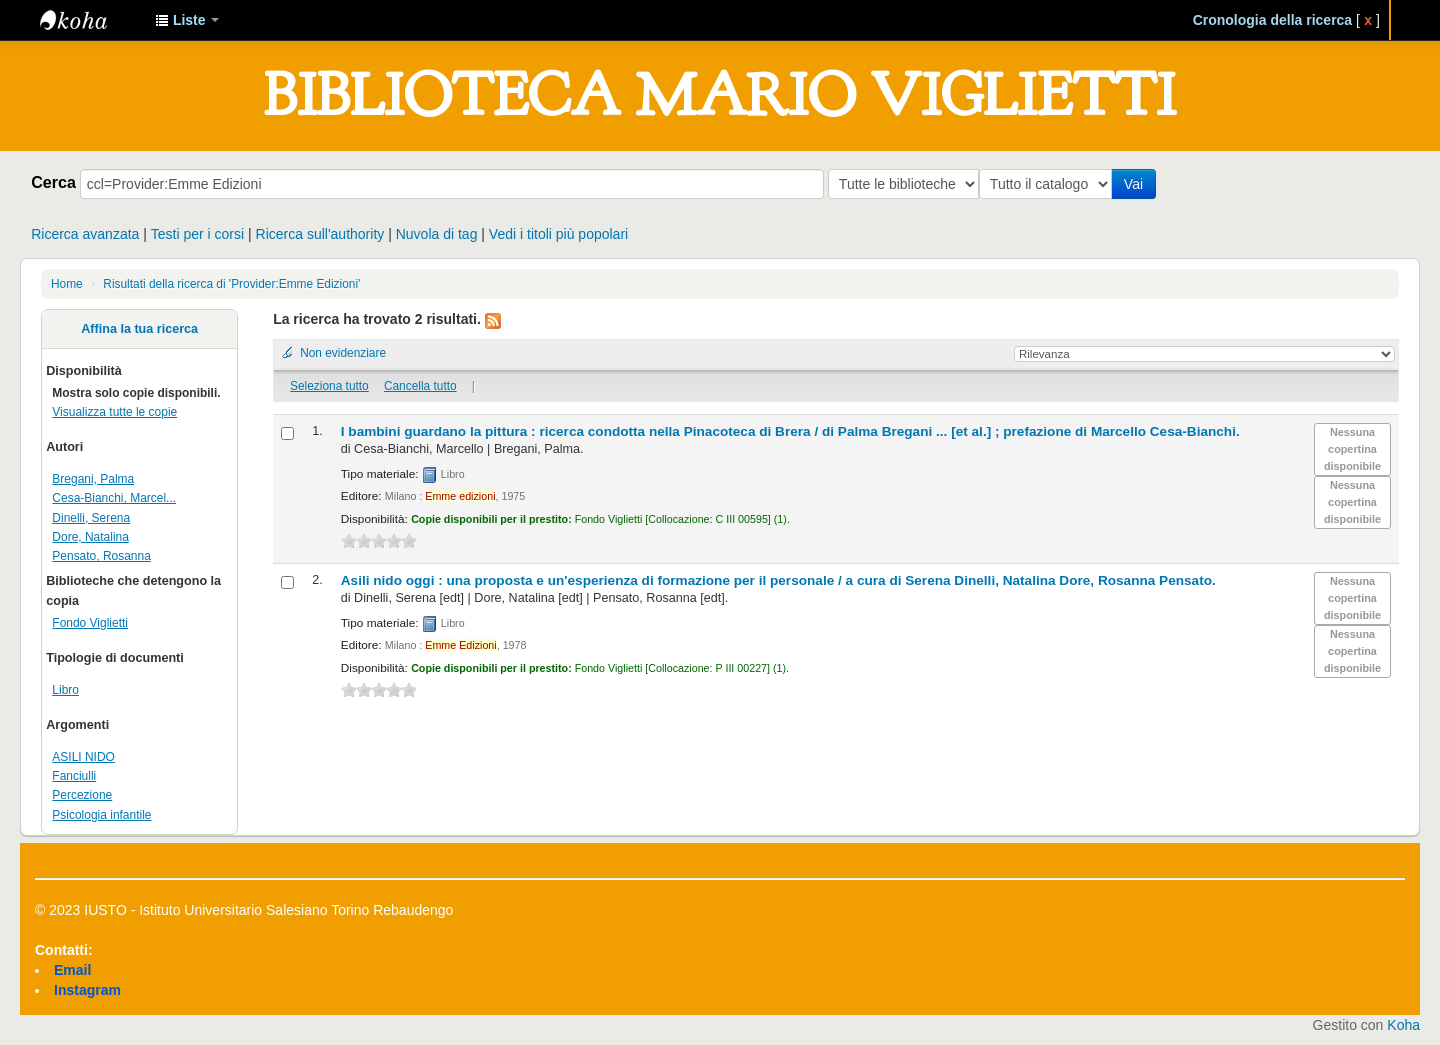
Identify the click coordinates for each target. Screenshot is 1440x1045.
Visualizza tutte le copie (114, 412)
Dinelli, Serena (91, 518)
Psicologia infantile (101, 815)
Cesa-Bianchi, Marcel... (114, 498)
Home (67, 284)
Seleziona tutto (329, 386)
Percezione (82, 795)
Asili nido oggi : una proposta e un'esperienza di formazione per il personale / (778, 580)
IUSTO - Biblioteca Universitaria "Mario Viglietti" (90, 20)
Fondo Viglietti (90, 623)
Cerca (53, 182)
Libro (65, 690)
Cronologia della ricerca (1273, 20)
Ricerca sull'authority (320, 234)
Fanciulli (74, 776)
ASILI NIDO (83, 757)
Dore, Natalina (90, 537)
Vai (1137, 184)
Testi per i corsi (197, 234)
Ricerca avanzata (85, 234)
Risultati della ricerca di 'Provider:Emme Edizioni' (231, 284)
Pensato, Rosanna (101, 556)
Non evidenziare (343, 353)
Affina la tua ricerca (139, 329)
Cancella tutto (420, 386)
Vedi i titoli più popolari (558, 234)
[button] (187, 20)
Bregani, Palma (93, 479)
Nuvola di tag (437, 234)
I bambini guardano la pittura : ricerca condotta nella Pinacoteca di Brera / (790, 431)
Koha (1403, 1025)
